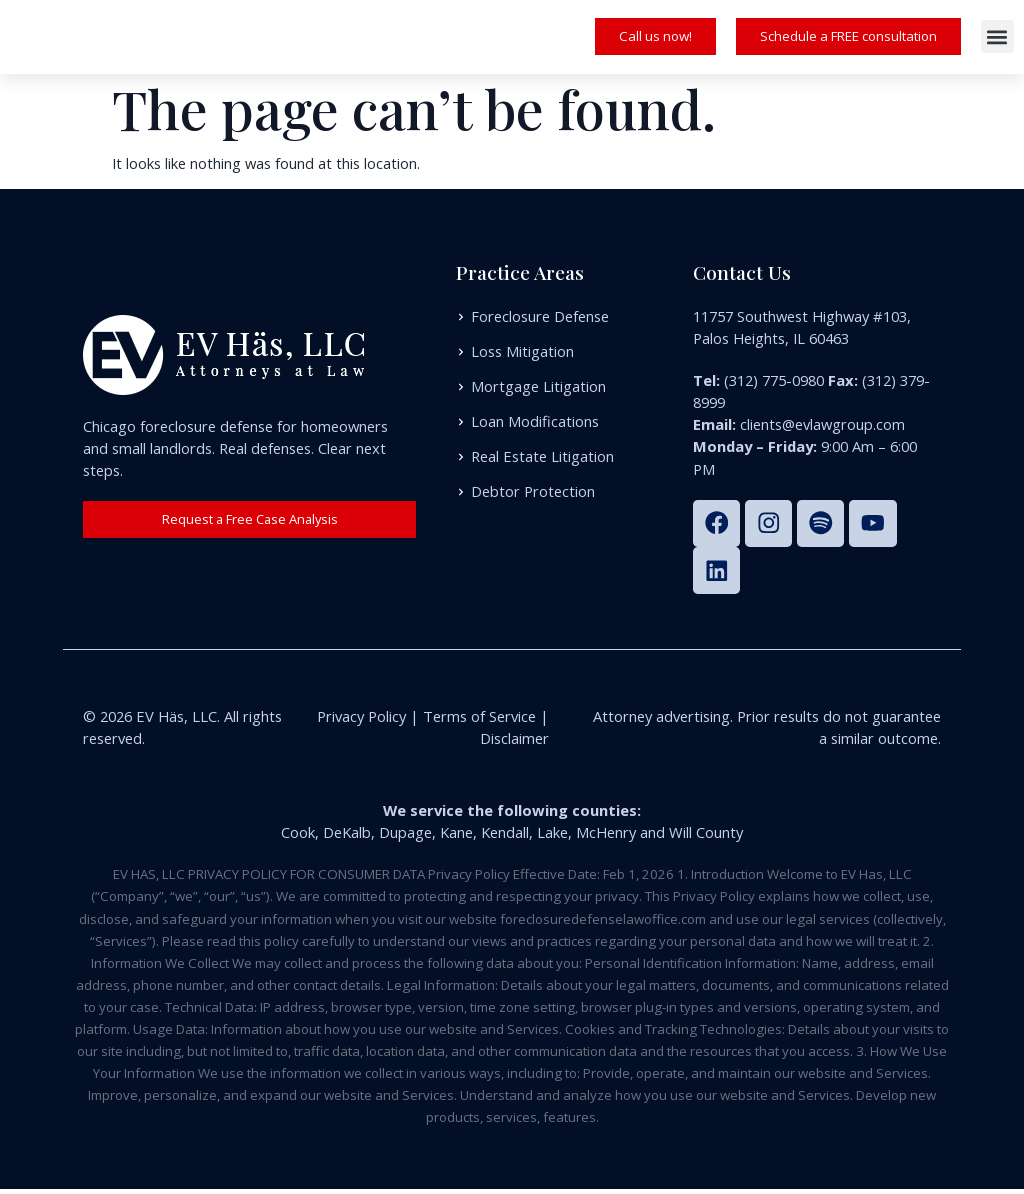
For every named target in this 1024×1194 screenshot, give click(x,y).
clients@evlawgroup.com (822, 424)
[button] (997, 36)
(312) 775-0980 (774, 380)
